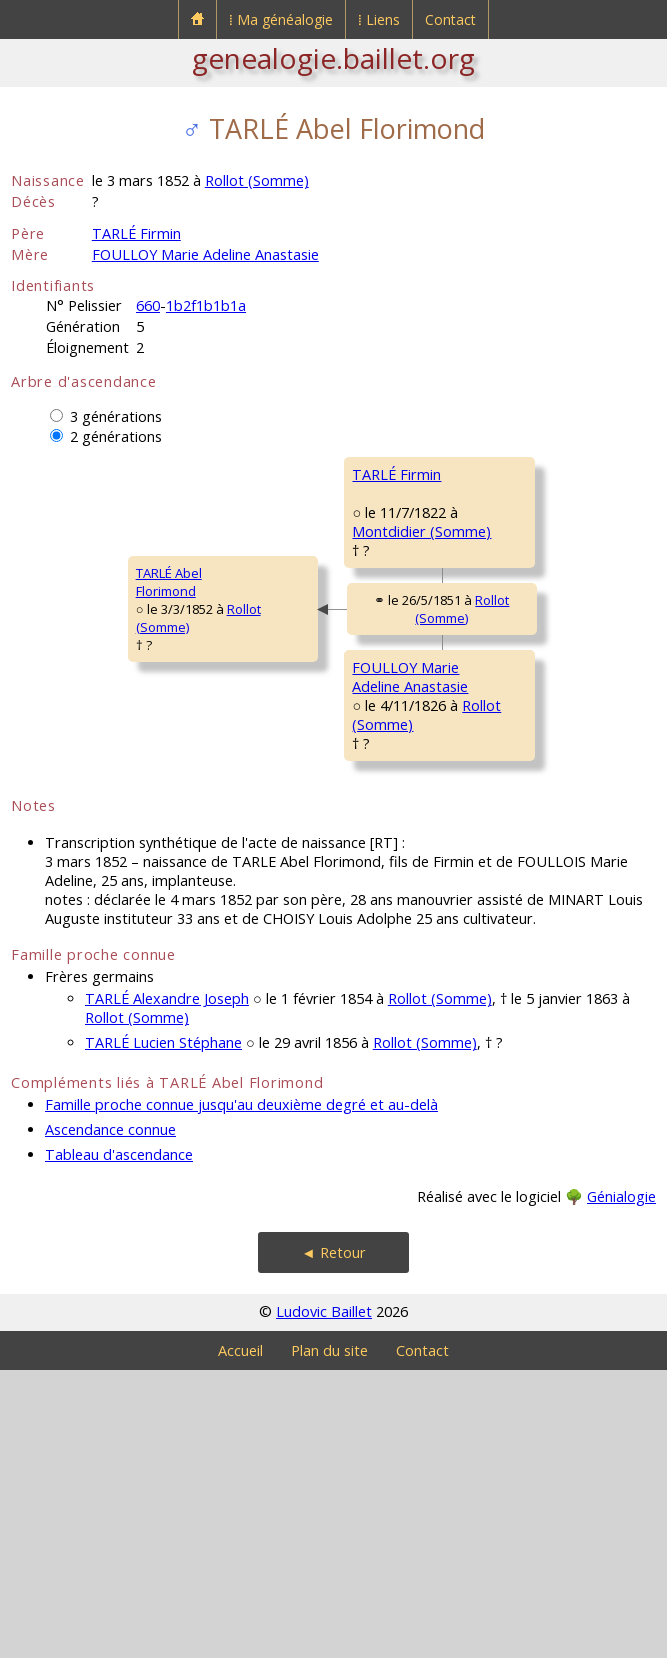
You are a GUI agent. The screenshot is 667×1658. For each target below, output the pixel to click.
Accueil (240, 1638)
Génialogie (621, 1484)
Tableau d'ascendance (119, 1442)
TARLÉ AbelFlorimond (57, 726)
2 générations (116, 436)
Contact (450, 19)
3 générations (116, 416)
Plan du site (329, 1638)
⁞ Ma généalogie (281, 19)
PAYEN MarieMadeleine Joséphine (526, 951)
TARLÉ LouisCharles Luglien (508, 483)
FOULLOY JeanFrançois (504, 795)
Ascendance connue (110, 1417)
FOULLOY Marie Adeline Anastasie (205, 254)
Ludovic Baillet (324, 1599)
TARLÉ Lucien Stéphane (163, 1330)
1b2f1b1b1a (206, 305)
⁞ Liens (379, 19)
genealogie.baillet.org (333, 58)
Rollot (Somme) (257, 180)
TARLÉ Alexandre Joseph (167, 1286)
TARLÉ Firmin (136, 233)
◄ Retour (333, 1540)
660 (148, 305)
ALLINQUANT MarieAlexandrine (518, 639)
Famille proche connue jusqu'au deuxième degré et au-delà (241, 1392)
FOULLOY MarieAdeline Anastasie (298, 882)
